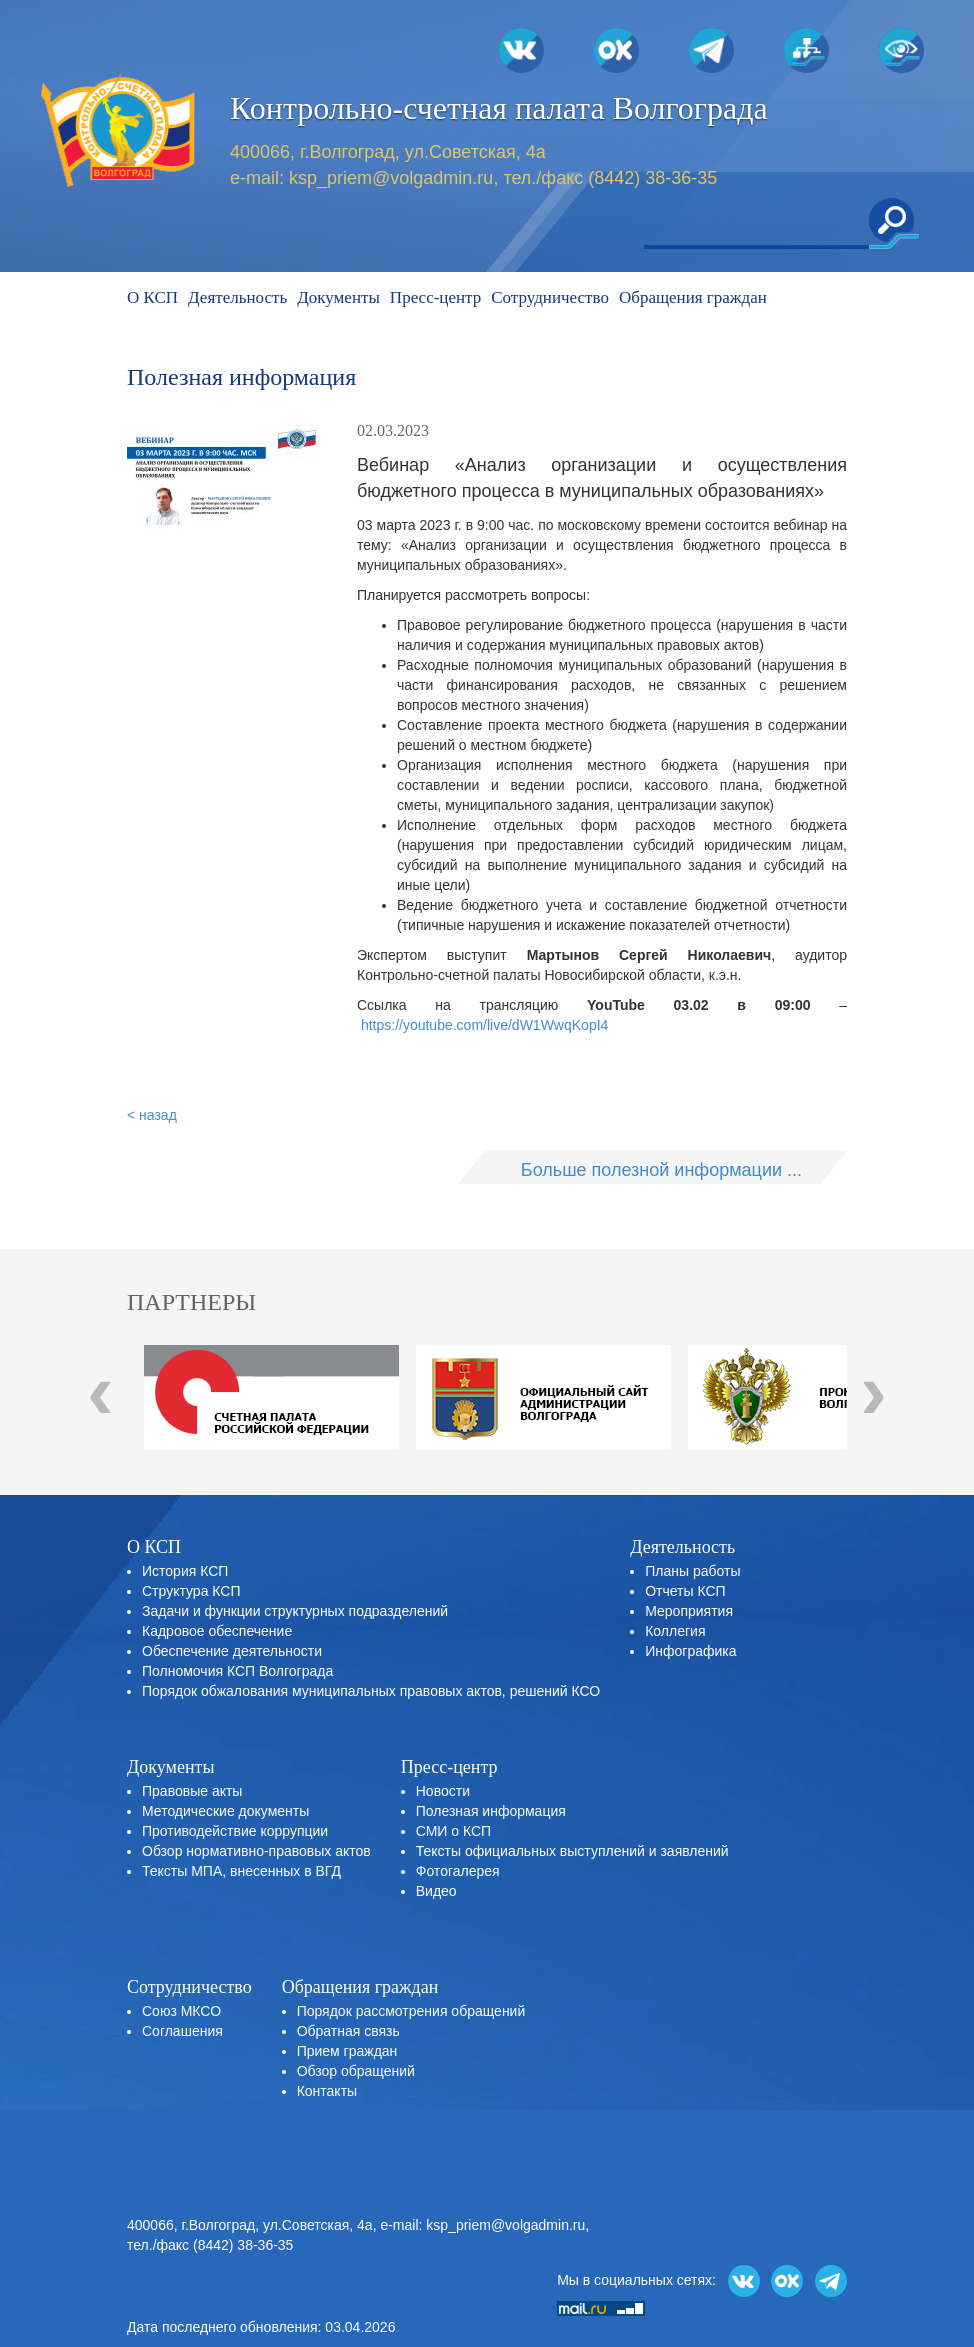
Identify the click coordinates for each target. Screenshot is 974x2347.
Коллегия (675, 1631)
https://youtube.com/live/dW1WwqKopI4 (484, 1025)
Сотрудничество (550, 297)
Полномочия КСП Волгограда (237, 1671)
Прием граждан (347, 2051)
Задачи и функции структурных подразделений (295, 1611)
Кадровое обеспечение (217, 1631)
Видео (436, 1891)
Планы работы (692, 1571)
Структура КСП (191, 1591)
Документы (338, 297)
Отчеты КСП (685, 1591)
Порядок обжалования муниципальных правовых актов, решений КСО (371, 1691)
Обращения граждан (693, 297)
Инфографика (690, 1651)
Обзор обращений (356, 2071)
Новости (443, 1791)
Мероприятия (689, 1611)
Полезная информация (491, 1811)
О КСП (152, 297)
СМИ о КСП (453, 1831)
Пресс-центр (435, 297)
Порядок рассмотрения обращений (411, 2011)
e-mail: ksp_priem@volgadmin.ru (482, 2225)
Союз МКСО (181, 2011)
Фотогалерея (458, 1871)
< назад (152, 1115)
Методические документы (225, 1811)
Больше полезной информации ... (661, 1170)
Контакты (327, 2091)
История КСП (185, 1571)
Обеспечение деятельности (232, 1651)
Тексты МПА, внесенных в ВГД (241, 1871)
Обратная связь (348, 2031)
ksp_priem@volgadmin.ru (391, 178)
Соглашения (182, 2031)
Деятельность (237, 297)
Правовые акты (192, 1791)
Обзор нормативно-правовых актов (256, 1851)
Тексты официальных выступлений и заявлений (572, 1851)
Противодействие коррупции (235, 1831)
